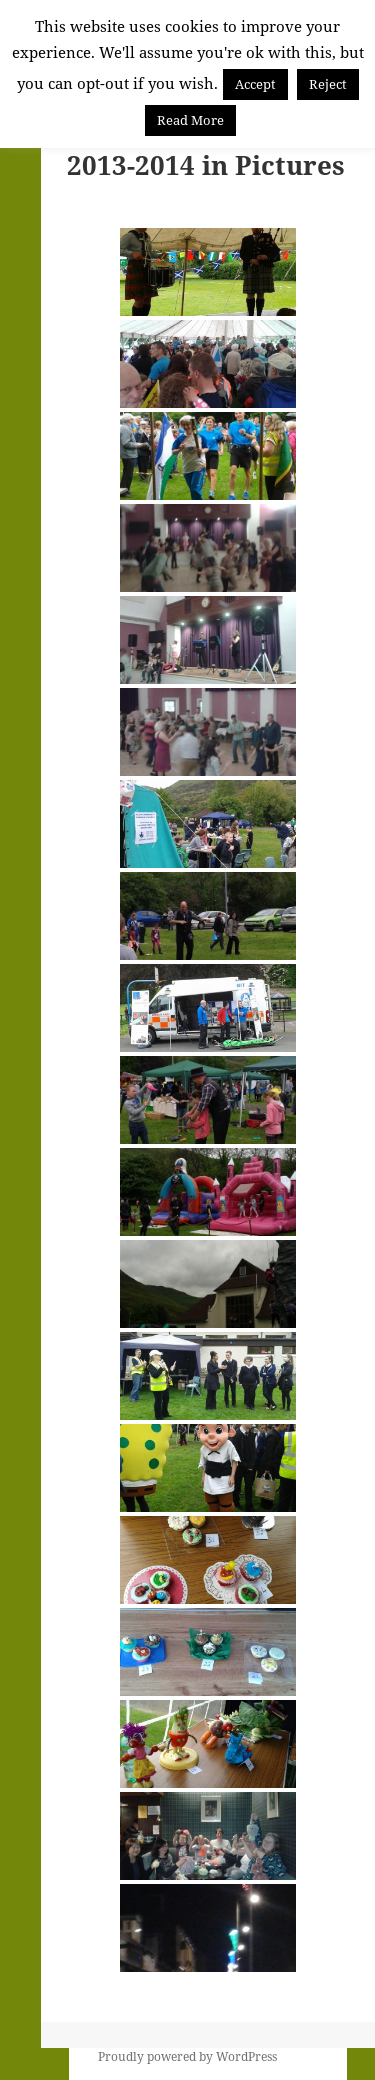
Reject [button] (328, 84)
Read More (190, 120)
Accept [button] (255, 84)
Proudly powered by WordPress (187, 2056)
